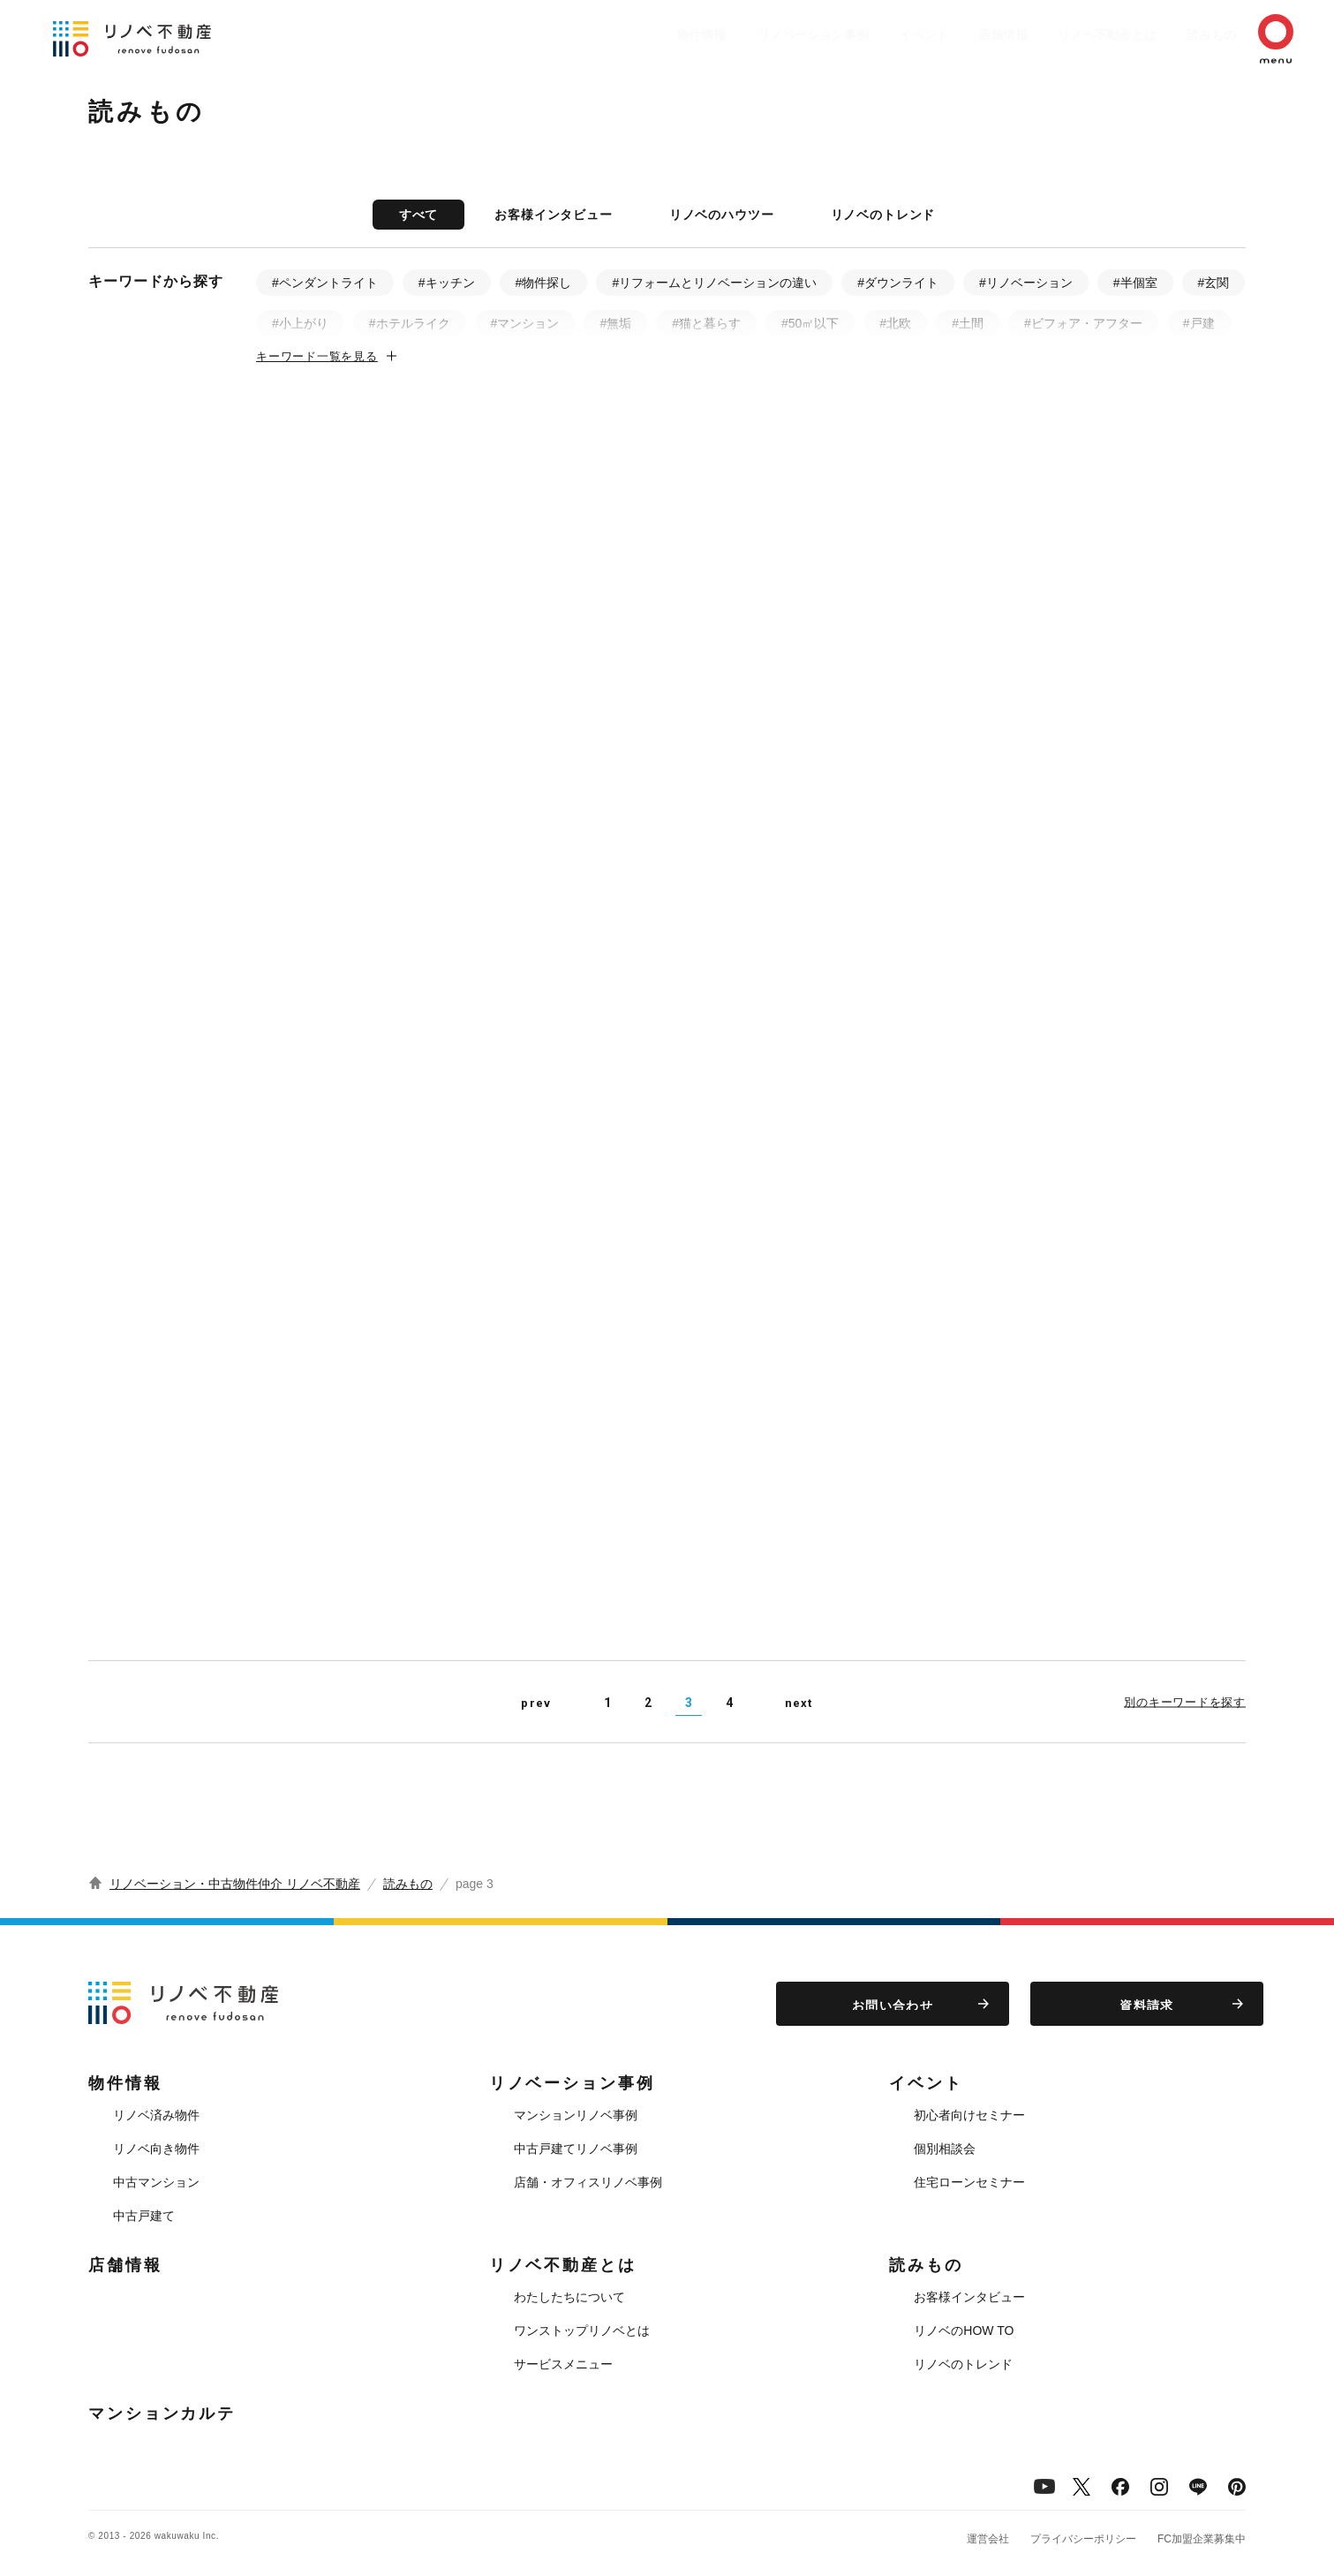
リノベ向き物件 (156, 2148)
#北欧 (895, 323)
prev (536, 1703)
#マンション (525, 323)
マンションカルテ (162, 2413)
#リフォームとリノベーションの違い (714, 283)
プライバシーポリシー (1083, 2539)
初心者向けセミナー (969, 2115)
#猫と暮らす (706, 323)
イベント (871, 34)
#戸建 (1199, 323)
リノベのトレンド (883, 215)
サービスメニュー (563, 2364)
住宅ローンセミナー (969, 2182)
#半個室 (1135, 283)
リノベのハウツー (721, 215)
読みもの (1185, 34)
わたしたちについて (569, 2297)
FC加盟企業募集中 (1201, 2539)
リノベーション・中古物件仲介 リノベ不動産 (234, 1884)
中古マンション (156, 2182)
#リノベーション (1026, 283)
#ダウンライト (897, 283)
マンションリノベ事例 (575, 2115)
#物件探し (544, 283)
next (799, 1703)
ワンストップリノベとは (582, 2330)
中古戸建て (144, 2216)
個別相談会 (945, 2148)
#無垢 (615, 323)
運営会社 (988, 2539)
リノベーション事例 (752, 34)
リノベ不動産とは (1072, 34)
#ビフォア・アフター (1083, 323)
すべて (419, 215)
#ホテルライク (409, 323)
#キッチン (446, 283)
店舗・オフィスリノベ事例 (588, 2182)
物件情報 (633, 34)
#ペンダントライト (325, 283)
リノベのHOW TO (964, 2330)
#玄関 (1214, 283)
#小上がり (300, 323)
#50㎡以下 (810, 323)
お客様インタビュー (553, 215)
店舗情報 (959, 34)
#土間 (968, 323)
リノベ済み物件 (156, 2115)
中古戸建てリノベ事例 (575, 2148)
